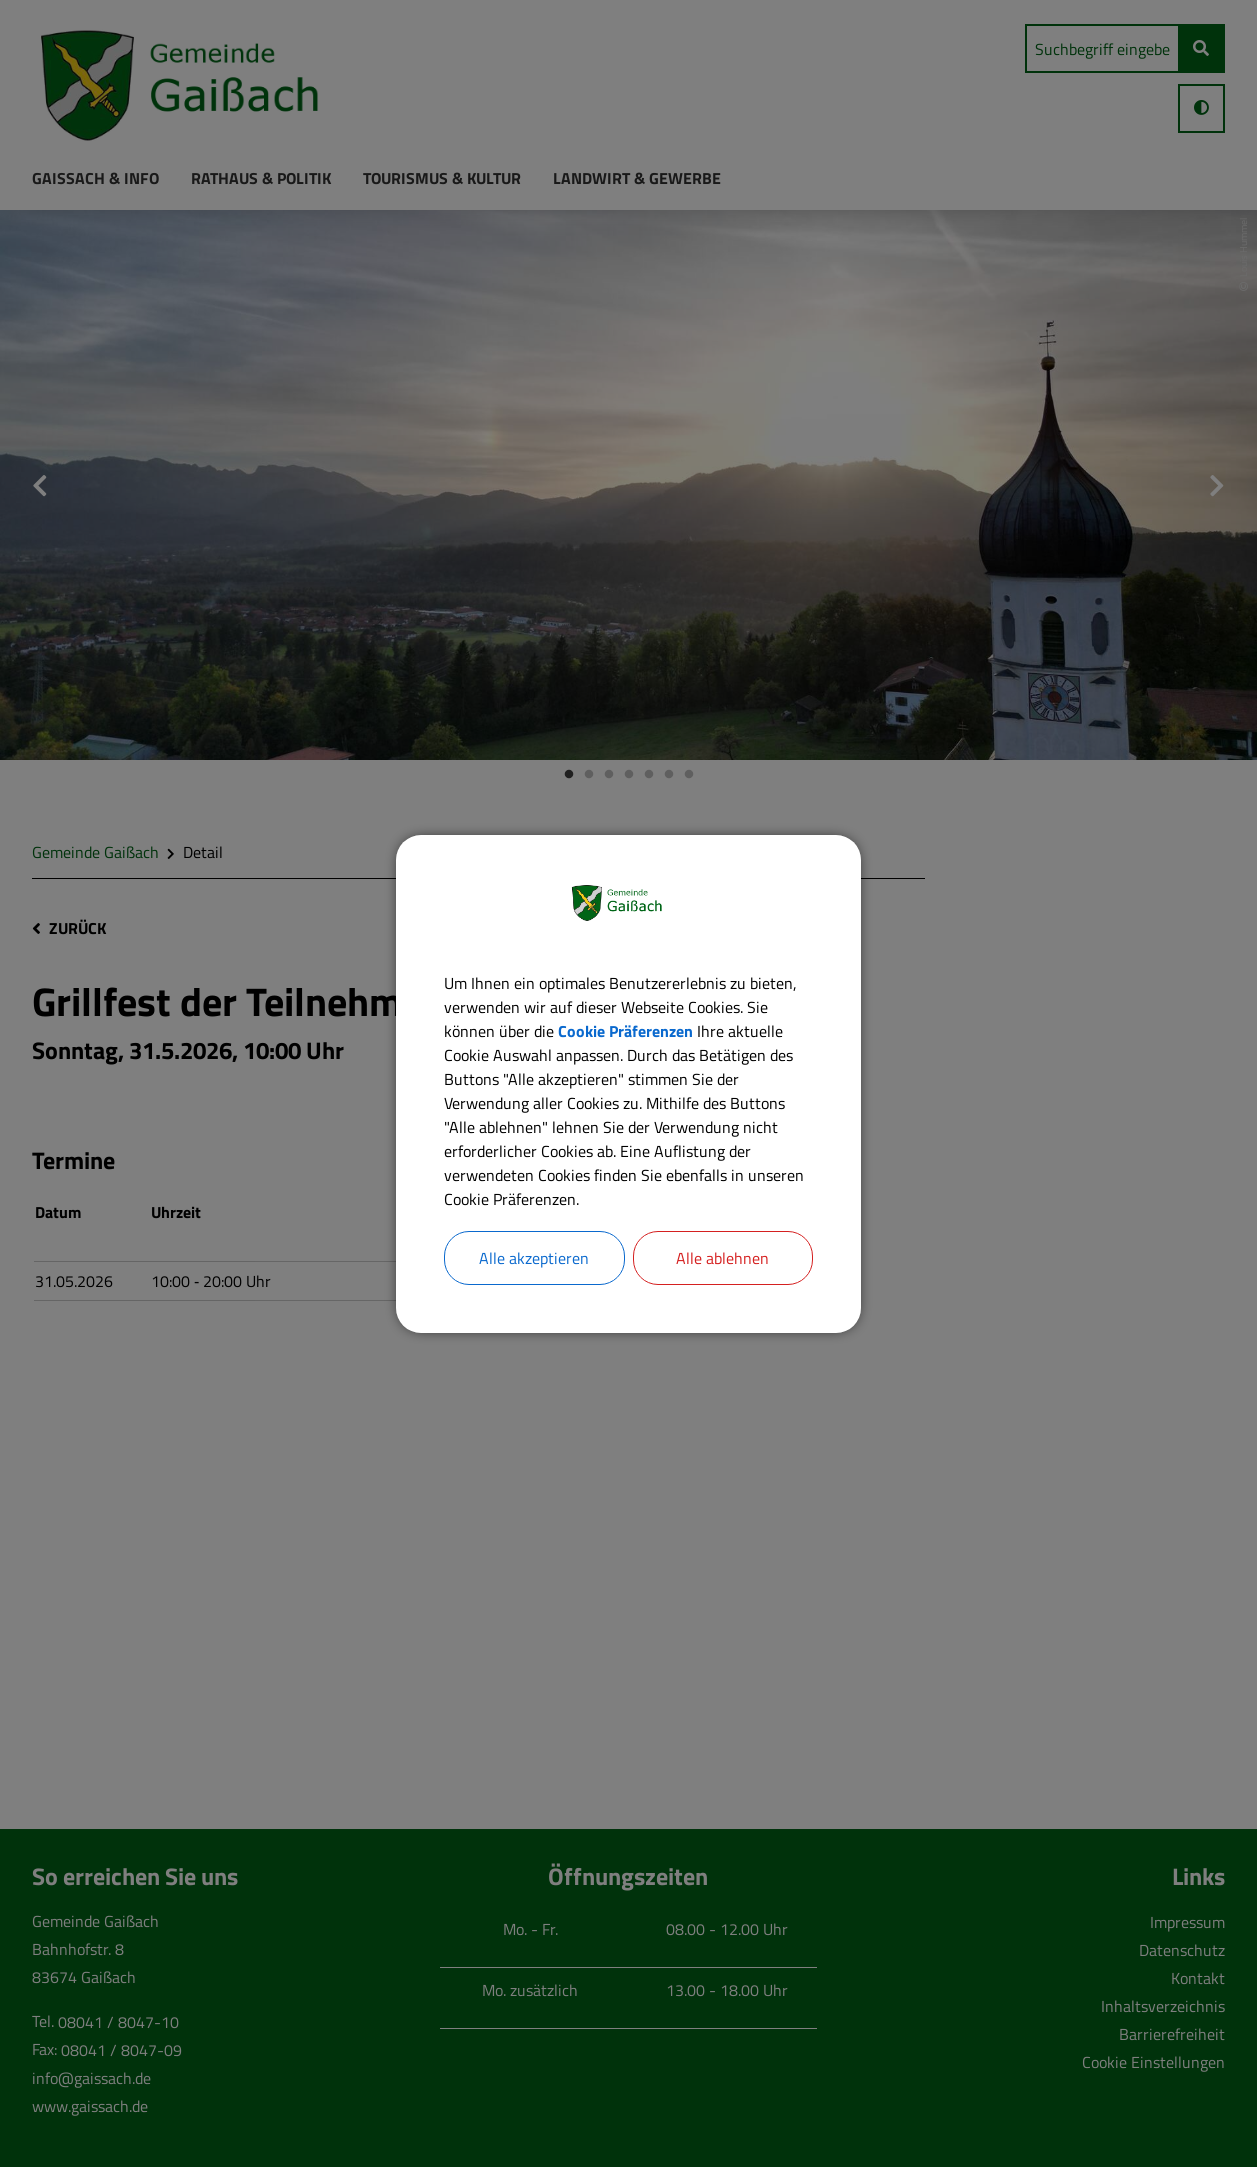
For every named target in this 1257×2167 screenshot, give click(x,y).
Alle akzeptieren (534, 1258)
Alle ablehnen (722, 1258)
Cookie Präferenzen (625, 1031)
